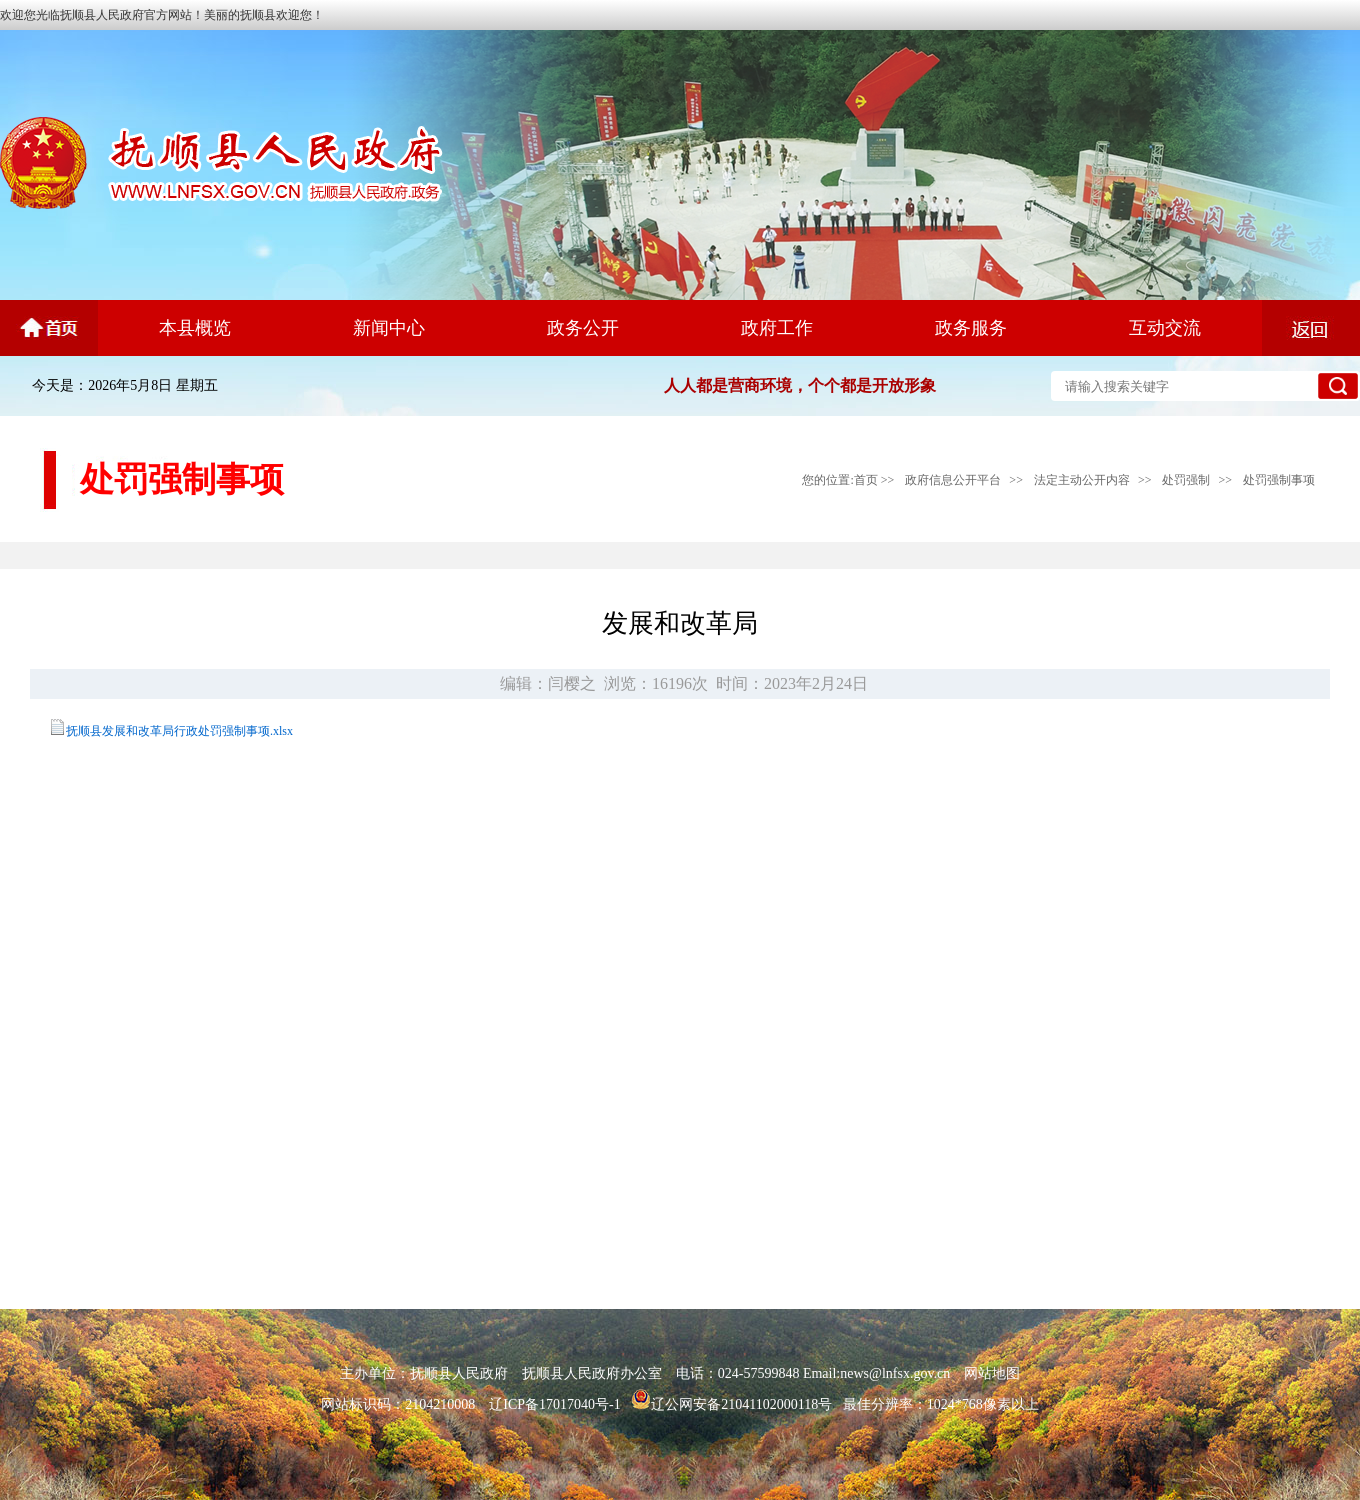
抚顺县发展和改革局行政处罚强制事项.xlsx (179, 731)
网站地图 (992, 1373)
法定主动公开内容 (1082, 480)
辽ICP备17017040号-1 (554, 1404)
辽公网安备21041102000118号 (731, 1404)
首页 (866, 480)
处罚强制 (1186, 480)
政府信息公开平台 (953, 480)
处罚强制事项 (1279, 480)
